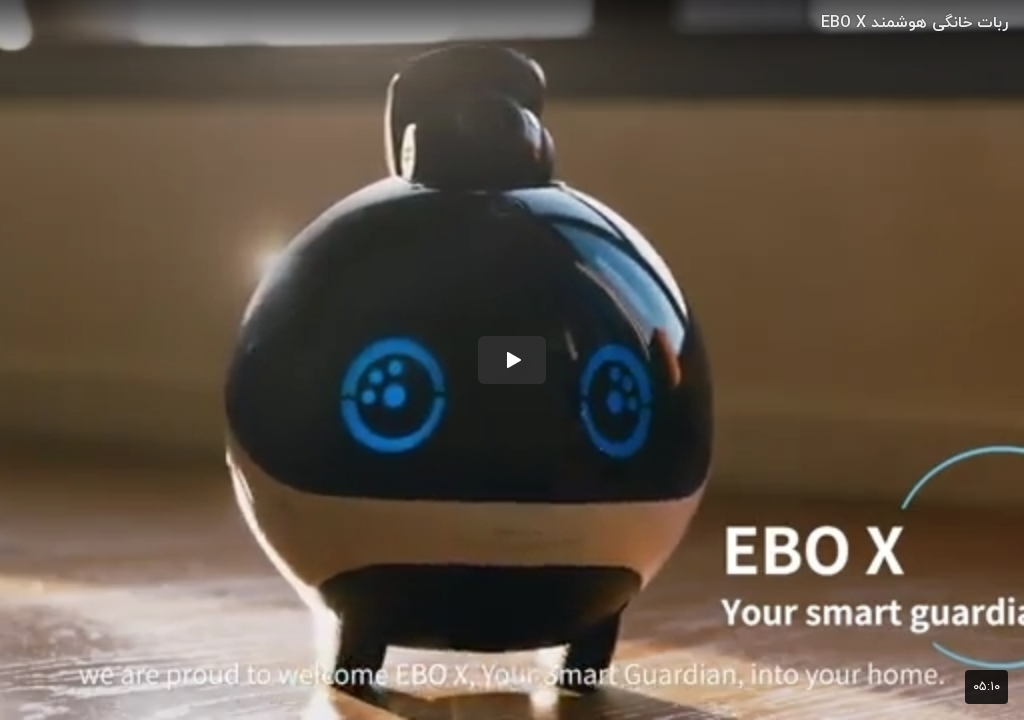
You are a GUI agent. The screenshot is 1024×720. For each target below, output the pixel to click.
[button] (512, 360)
